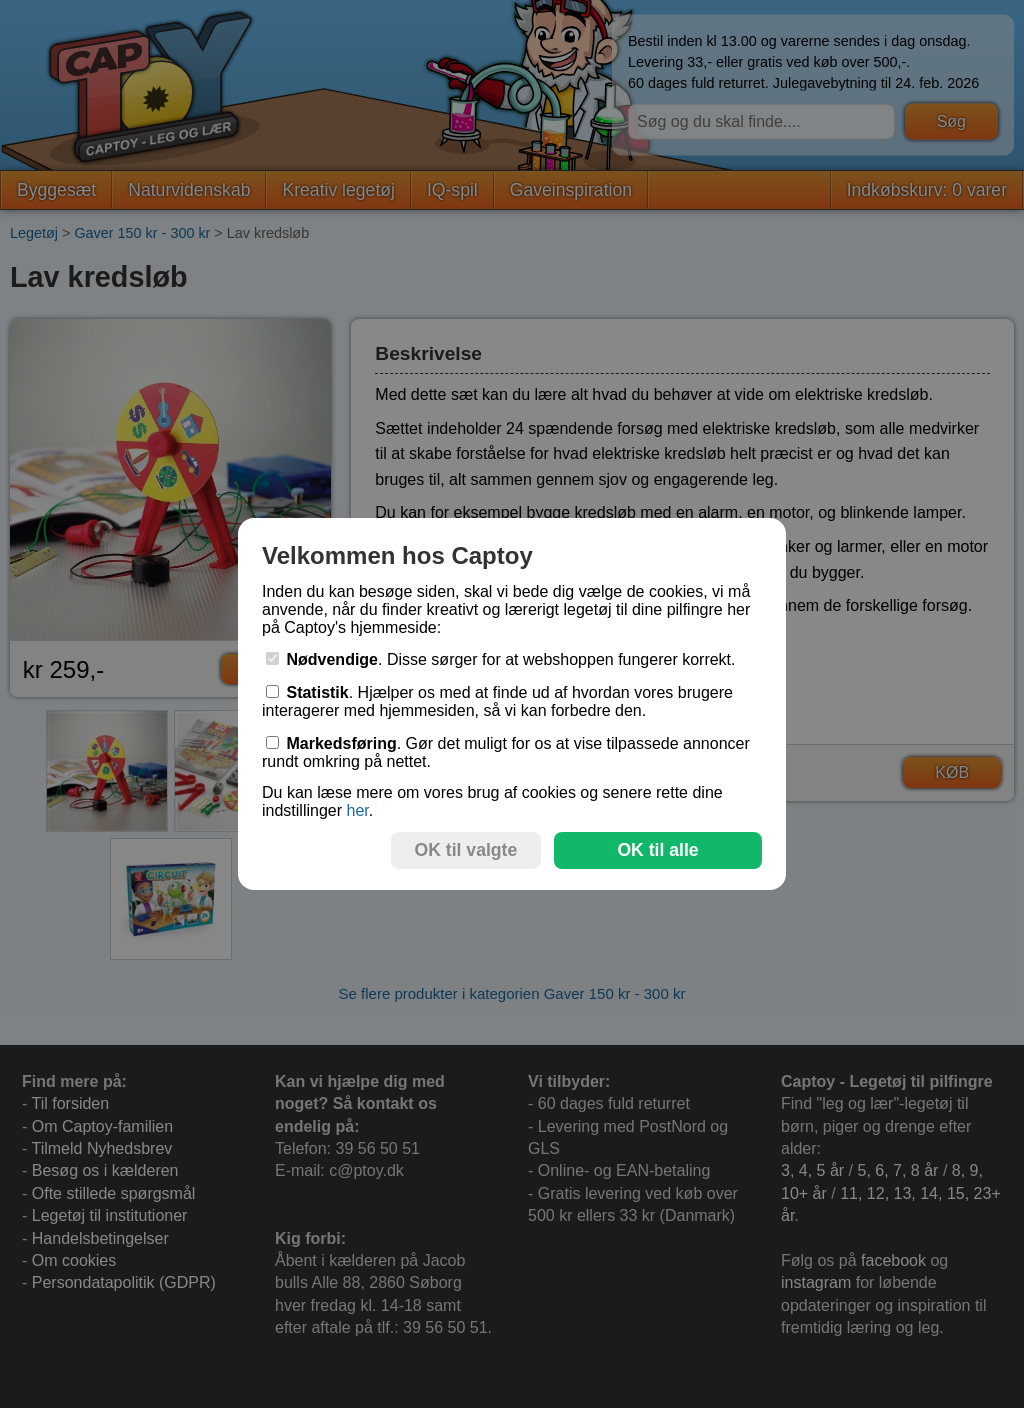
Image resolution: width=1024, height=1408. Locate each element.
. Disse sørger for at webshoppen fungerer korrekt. (501, 659)
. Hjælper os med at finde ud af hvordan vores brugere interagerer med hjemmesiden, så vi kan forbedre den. (497, 701)
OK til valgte (466, 850)
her (357, 810)
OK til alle (657, 850)
